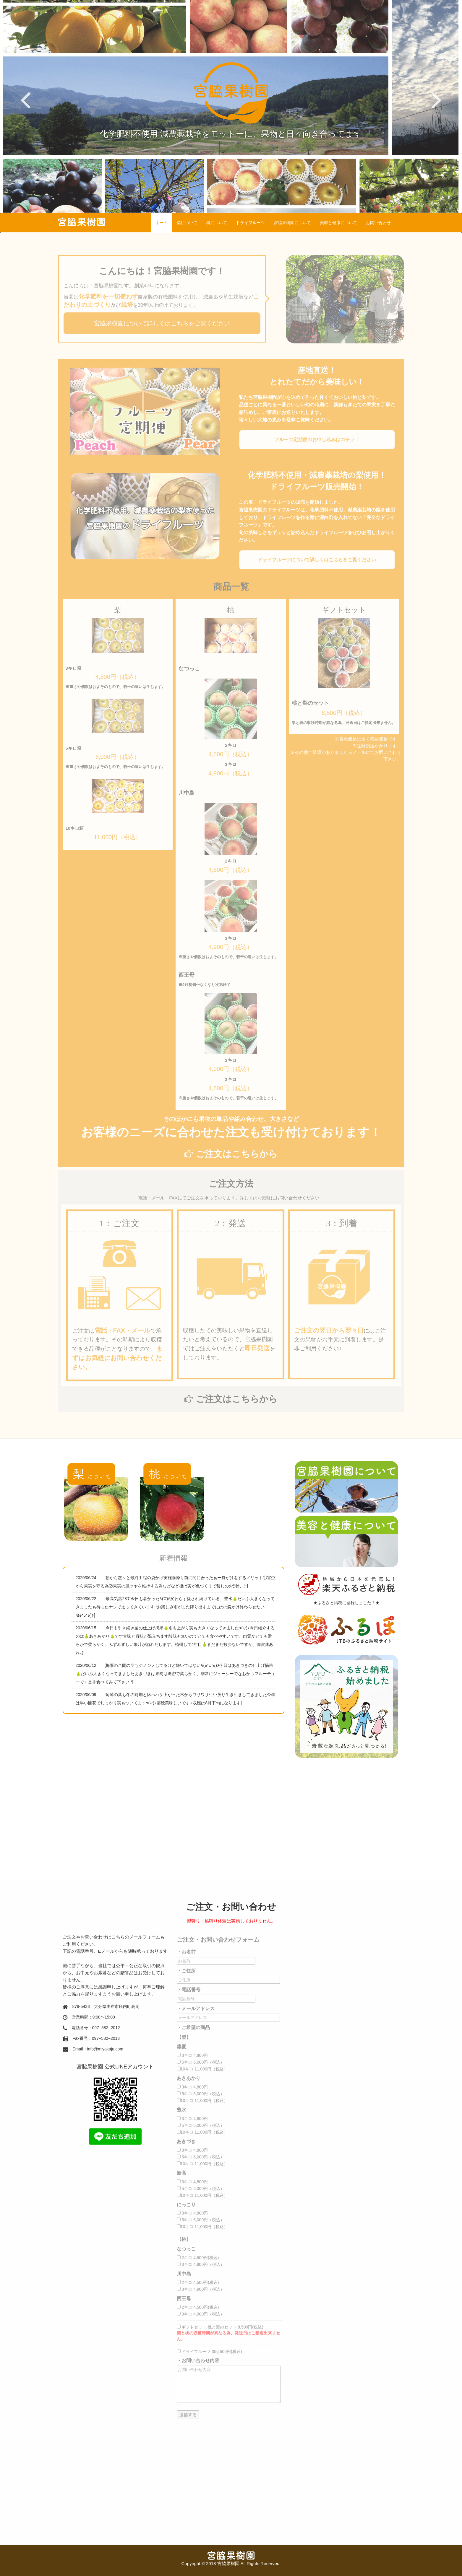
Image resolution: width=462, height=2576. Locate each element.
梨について (187, 222)
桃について (216, 222)
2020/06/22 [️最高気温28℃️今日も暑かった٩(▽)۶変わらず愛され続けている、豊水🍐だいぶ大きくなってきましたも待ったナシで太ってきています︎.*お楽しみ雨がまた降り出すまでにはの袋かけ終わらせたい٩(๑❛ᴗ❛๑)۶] (175, 1607)
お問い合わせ (378, 222)
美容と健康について (338, 222)
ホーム (161, 222)
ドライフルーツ (250, 222)
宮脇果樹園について (292, 222)
